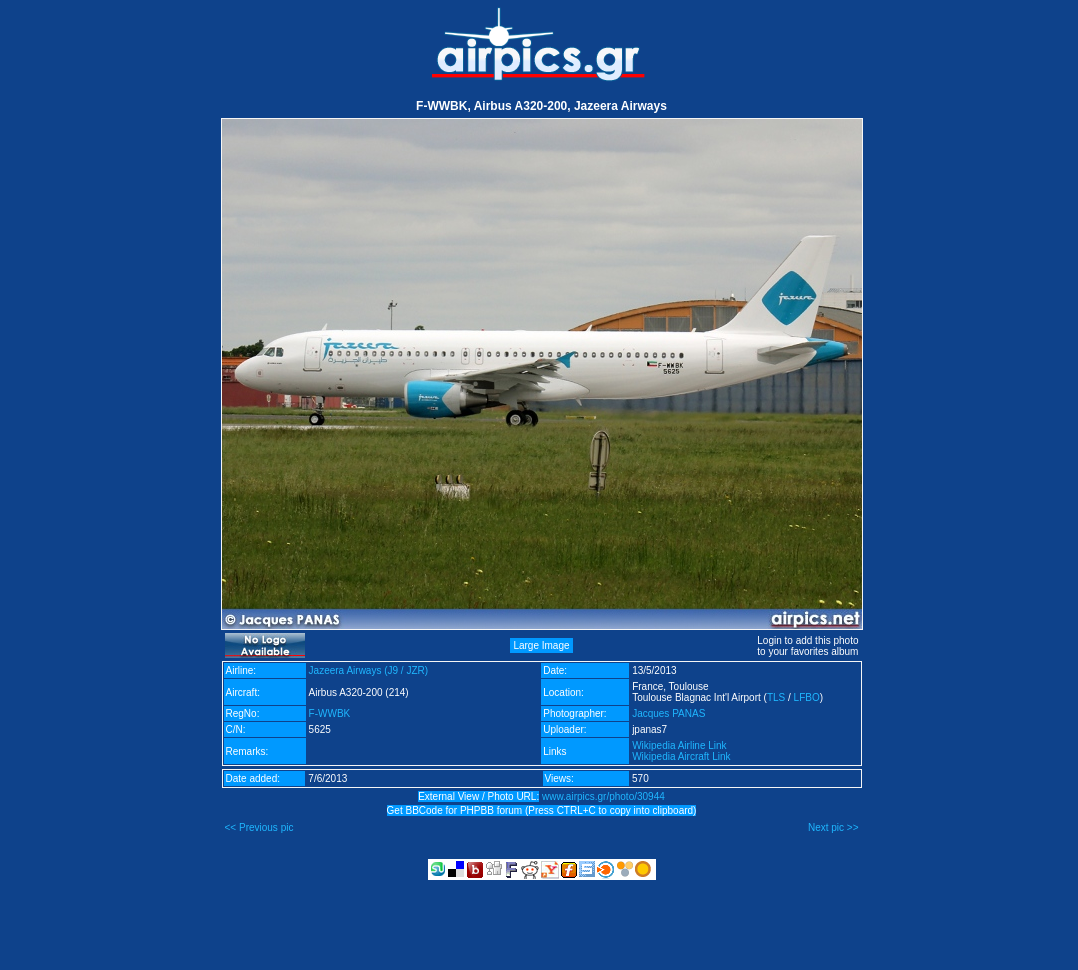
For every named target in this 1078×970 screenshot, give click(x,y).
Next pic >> (833, 827)
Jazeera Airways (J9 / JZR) (368, 670)
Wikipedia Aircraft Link (681, 756)
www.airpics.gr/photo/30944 (603, 796)
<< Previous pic (259, 827)
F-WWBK (330, 713)
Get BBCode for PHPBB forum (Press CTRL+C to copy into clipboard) (542, 810)
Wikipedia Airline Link (679, 745)
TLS (776, 697)
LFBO (807, 697)
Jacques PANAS (668, 713)
